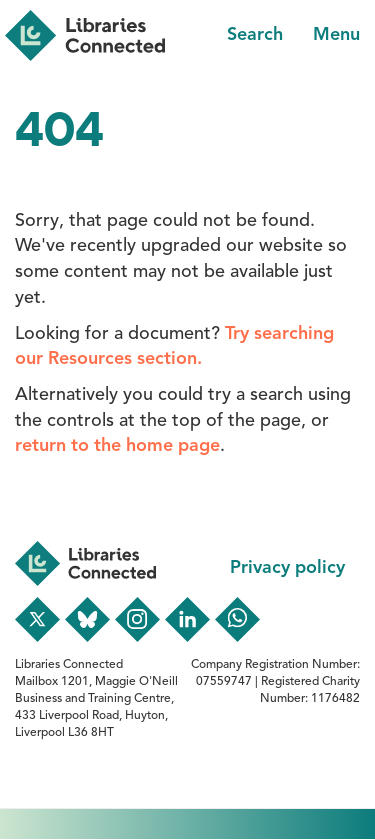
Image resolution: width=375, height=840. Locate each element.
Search (255, 35)
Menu (336, 35)
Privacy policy (287, 568)
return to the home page (117, 446)
